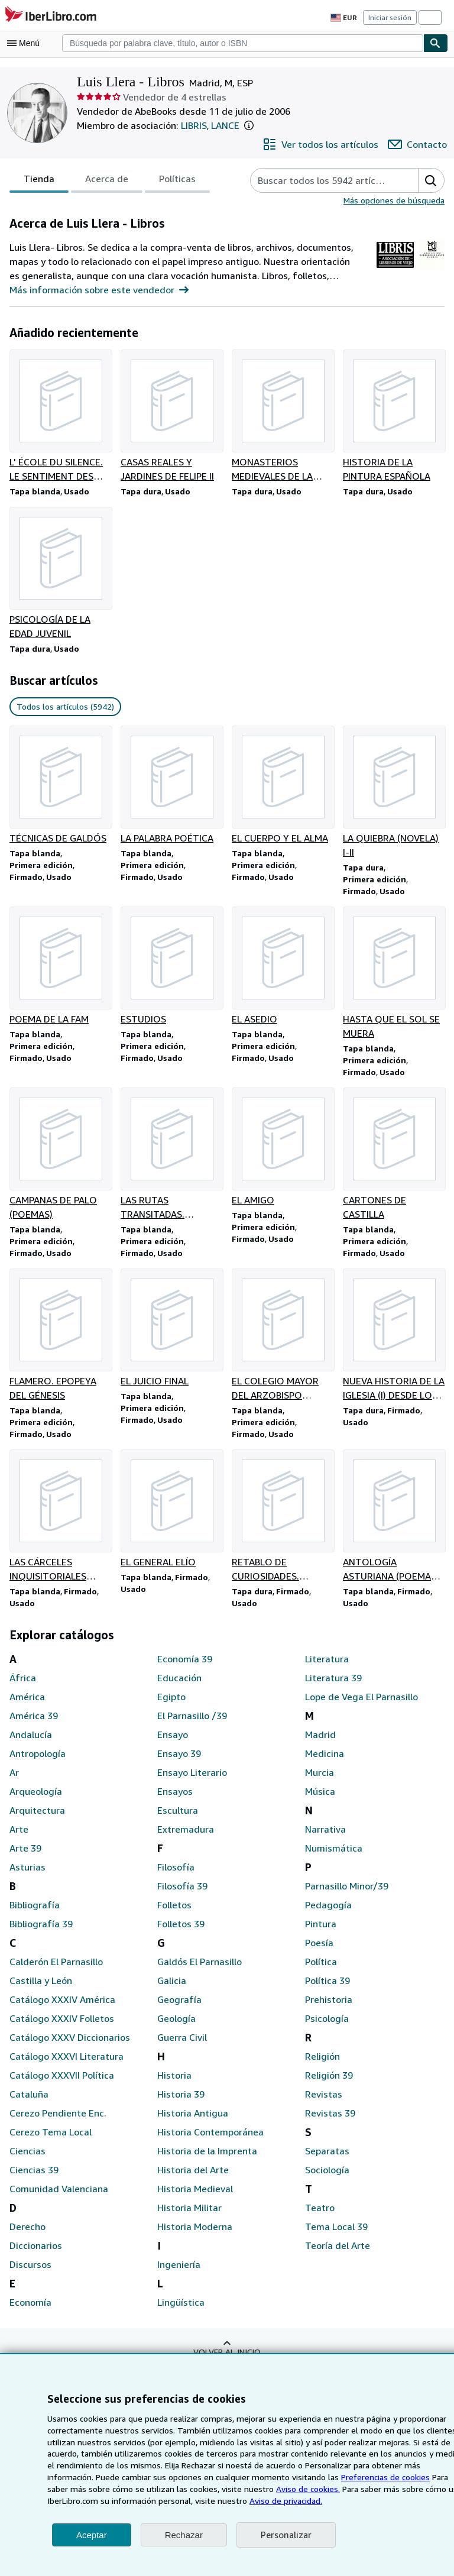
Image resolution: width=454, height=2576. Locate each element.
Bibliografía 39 (39, 1933)
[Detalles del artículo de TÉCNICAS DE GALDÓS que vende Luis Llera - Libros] (60, 794)
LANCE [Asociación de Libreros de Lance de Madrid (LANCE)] (229, 126)
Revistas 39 (330, 2123)
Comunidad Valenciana (57, 2198)
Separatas (326, 2161)
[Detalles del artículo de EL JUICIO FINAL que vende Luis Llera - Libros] (171, 1335)
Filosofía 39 (181, 1896)
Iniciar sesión (390, 17)
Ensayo (173, 1744)
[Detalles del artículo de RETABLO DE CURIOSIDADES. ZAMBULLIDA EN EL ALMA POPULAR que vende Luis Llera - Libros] (282, 1525)
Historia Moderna (193, 2236)
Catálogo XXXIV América (62, 2009)
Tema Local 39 (336, 2236)
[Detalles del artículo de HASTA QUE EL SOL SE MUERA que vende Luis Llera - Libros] (394, 977)
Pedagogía (328, 1915)
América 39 (33, 1725)
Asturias (26, 1877)
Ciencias (27, 2161)
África (21, 1687)
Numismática (332, 1858)
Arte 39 (24, 1858)
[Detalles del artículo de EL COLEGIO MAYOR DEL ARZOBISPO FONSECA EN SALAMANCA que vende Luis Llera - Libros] (282, 1342)
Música (320, 1801)
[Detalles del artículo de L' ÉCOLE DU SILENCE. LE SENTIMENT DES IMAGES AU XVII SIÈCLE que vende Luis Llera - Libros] (60, 417)
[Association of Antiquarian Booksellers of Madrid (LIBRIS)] (395, 271)
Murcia (319, 1782)
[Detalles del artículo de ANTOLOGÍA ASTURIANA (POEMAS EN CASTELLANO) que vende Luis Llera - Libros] (394, 1525)
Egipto (170, 1706)
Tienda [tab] (37, 182)
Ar (14, 1782)
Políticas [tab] (174, 182)
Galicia (171, 1990)
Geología (176, 2028)
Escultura (177, 1820)
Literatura (325, 1669)
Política (320, 1971)
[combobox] (242, 43)
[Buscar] (435, 43)
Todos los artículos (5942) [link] (64, 708)
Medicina (324, 1763)
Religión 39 (328, 2085)
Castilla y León (40, 1990)
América (26, 1706)
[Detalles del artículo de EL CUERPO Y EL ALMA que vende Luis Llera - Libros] (282, 794)
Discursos (30, 2274)
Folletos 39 (180, 1933)
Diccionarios (35, 2255)
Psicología (327, 2028)
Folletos (173, 1915)
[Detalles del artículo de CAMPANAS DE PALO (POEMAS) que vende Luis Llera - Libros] (60, 1159)
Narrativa (324, 1839)
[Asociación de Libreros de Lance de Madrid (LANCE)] (432, 271)
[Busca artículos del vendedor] (323, 181)
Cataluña (28, 2104)
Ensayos (175, 1801)
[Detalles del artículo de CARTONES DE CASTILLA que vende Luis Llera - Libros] (394, 1159)
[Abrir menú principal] (26, 43)
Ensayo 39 (179, 1763)
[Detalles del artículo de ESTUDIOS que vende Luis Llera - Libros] (171, 970)
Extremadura (184, 1839)
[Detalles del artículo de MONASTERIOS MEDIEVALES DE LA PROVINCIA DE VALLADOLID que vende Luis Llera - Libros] (282, 417)
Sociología (327, 2179)
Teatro (318, 2217)
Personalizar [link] (285, 2535)
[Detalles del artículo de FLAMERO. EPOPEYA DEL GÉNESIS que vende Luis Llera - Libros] (60, 1342)
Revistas (323, 2104)
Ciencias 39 (34, 2179)
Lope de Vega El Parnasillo (362, 1706)
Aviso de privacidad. (216, 2500)
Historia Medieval (193, 2198)
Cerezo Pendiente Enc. (58, 2123)
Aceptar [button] (91, 2535)
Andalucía (30, 1744)
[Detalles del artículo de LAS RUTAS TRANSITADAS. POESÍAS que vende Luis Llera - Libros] (171, 1159)
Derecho (27, 2236)
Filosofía (175, 1877)
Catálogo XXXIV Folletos (61, 2028)
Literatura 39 (331, 1687)
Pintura (320, 1933)
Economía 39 (185, 1669)
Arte (18, 1839)
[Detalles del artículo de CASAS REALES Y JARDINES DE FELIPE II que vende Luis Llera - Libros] (171, 417)
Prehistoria (327, 2009)
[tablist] (107, 181)
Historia (173, 2085)
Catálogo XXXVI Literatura (65, 2066)
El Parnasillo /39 (191, 1725)
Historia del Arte (190, 2179)
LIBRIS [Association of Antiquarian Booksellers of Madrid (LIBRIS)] (194, 126)
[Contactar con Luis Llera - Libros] (418, 145)
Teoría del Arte (335, 2255)
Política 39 (327, 1990)
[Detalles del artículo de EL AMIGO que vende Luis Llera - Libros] (282, 1152)
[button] (255, 126)
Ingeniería (178, 2274)
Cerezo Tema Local (50, 2142)
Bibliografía (33, 1915)
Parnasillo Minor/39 (345, 1896)
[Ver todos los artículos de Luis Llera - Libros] (325, 145)
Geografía (178, 2009)
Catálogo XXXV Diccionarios (69, 2047)
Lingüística (180, 2312)
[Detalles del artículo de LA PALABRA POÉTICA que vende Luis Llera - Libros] (171, 787)
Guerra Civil (182, 2047)
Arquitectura (34, 1820)
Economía (30, 2312)
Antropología (36, 1763)
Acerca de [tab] (104, 182)
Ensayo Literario (191, 1782)
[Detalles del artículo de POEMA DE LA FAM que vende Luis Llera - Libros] (60, 970)
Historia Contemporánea (208, 2142)
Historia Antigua (190, 2123)
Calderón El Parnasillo (56, 1971)
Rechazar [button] (184, 2535)
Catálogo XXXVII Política (61, 2085)
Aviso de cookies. (237, 2488)
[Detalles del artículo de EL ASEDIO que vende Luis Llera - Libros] (282, 970)
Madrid (319, 1744)
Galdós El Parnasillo (199, 1971)
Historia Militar (187, 2217)
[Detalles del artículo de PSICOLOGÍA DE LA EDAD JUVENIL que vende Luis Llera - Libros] (60, 575)
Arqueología (34, 1801)
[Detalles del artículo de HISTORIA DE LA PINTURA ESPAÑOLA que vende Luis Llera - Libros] (394, 417)
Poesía (320, 1952)
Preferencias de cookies (332, 2476)
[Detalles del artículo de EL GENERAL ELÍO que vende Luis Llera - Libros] (171, 1518)
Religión (322, 2066)
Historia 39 (179, 2104)
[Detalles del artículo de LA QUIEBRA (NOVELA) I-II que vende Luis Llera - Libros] (394, 794)
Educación (179, 1687)
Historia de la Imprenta (204, 2161)
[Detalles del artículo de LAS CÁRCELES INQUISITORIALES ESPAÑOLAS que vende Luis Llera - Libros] (60, 1525)
